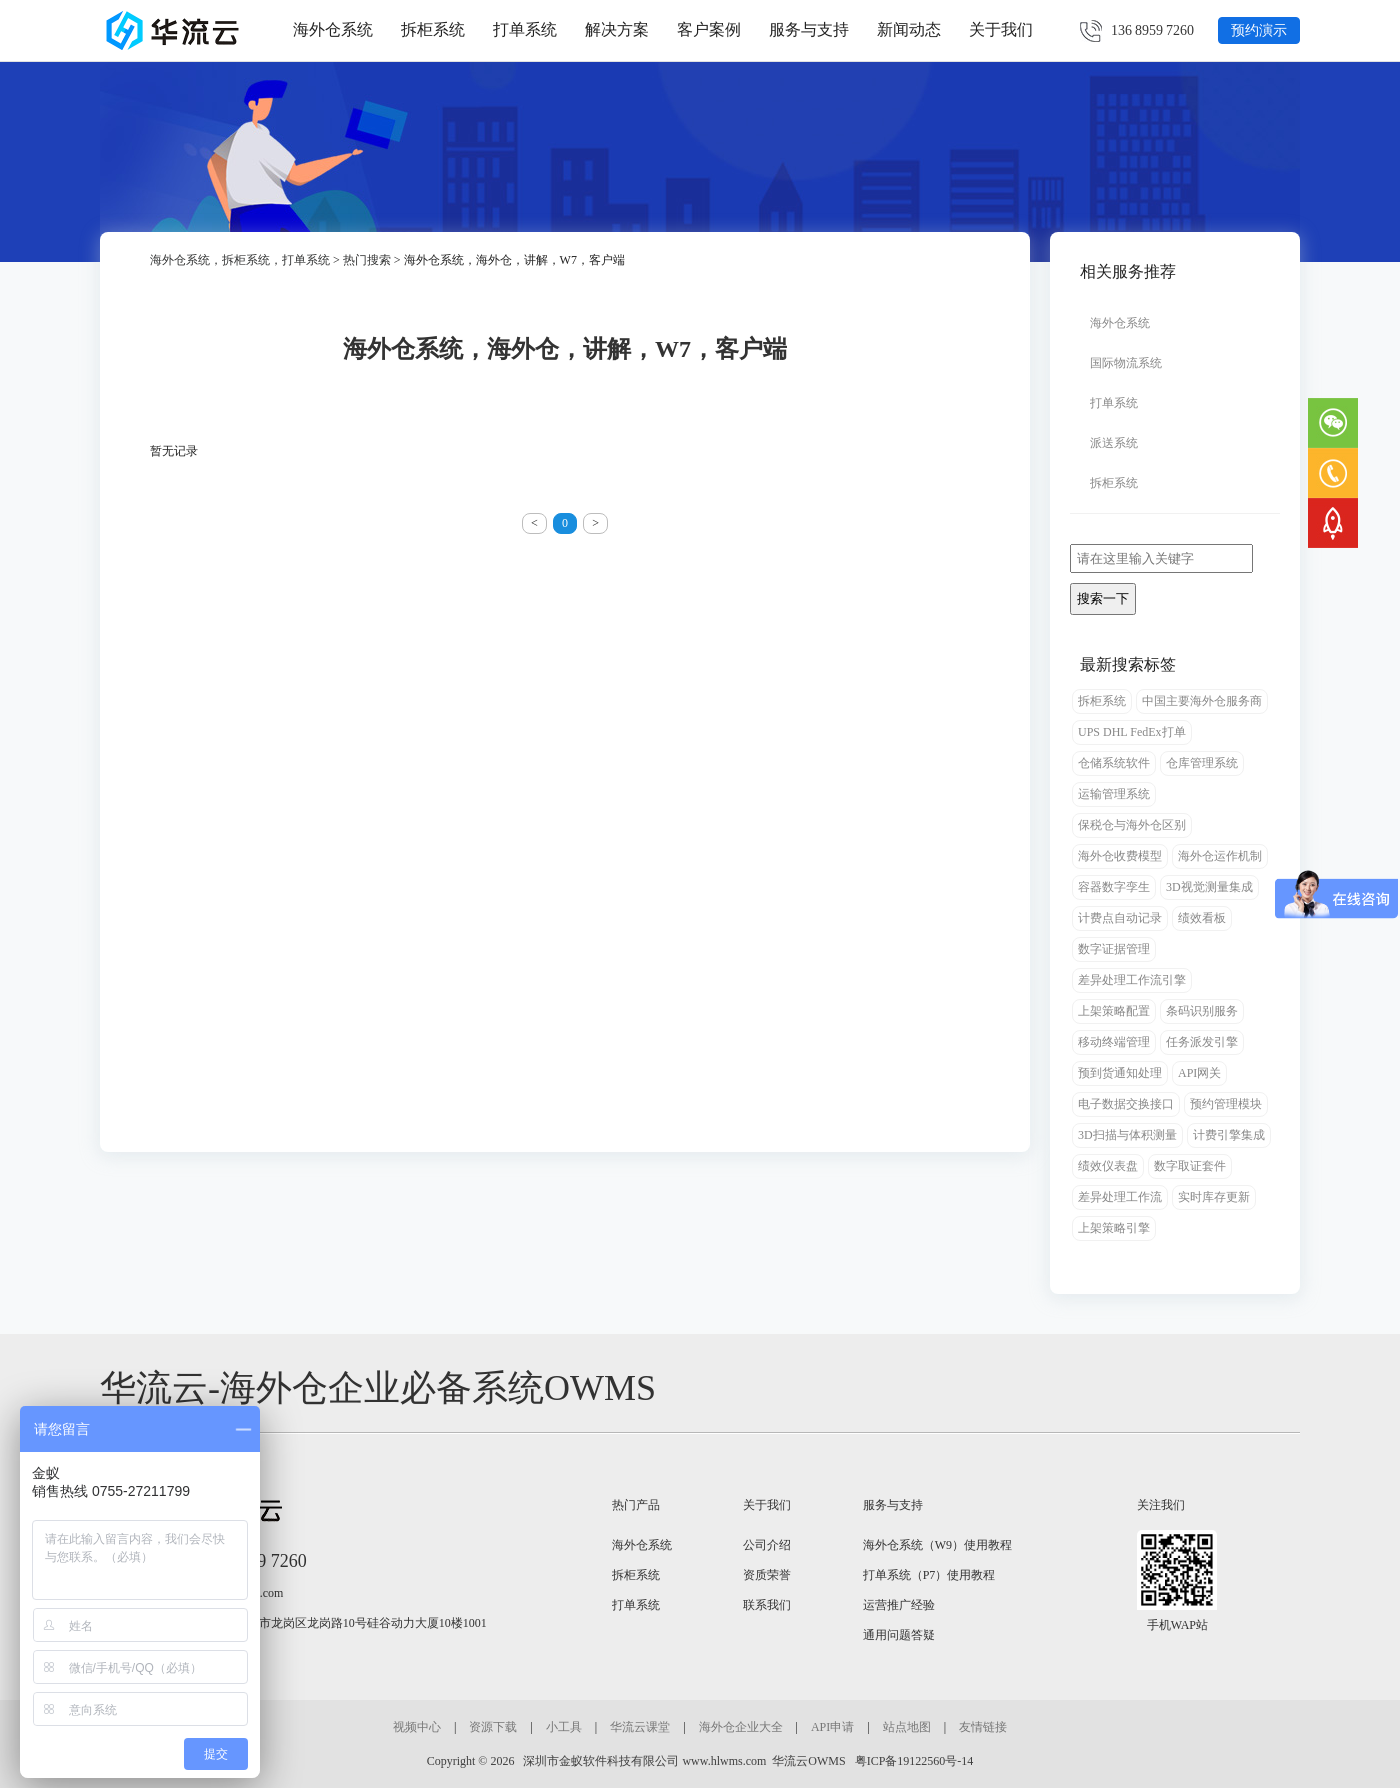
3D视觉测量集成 (1209, 887)
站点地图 (907, 1727)
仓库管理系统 (1202, 763)
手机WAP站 (1177, 1625)
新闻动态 (909, 29)
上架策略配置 (1114, 1011)
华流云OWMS (808, 1761)
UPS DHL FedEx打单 (1132, 732)
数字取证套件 (1190, 1166)
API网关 (1199, 1073)
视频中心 (417, 1727)
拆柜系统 (433, 29)
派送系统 (1114, 443)
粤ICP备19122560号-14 (913, 1761)
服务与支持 (809, 29)
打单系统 (525, 29)
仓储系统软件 (1114, 763)
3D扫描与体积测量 (1127, 1135)
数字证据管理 (1114, 949)
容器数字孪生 (1114, 887)
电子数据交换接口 (1126, 1104)
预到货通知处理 (1120, 1073)
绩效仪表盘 (1108, 1166)
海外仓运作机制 (1220, 856)
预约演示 (1259, 30)
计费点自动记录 (1120, 918)
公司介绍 (767, 1545)
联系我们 (767, 1605)
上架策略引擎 (1114, 1228)
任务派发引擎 (1202, 1042)
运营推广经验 (899, 1605)
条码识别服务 (1202, 1011)
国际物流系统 (1126, 363)
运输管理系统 (1114, 794)
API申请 (832, 1727)
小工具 (564, 1727)
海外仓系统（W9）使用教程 (937, 1545)
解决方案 (617, 29)
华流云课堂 (640, 1727)
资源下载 (493, 1727)
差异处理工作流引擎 (1132, 980)
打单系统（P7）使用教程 (929, 1575)
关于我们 (1001, 29)
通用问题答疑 (899, 1635)
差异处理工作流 (1120, 1197)
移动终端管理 (1114, 1042)
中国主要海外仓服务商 (1202, 701)
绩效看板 (1202, 918)
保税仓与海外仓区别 (1132, 825)
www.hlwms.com (724, 1761)
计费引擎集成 (1229, 1135)
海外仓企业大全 (741, 1727)
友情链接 (983, 1727)
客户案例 (709, 29)
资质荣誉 (767, 1575)
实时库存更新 (1214, 1197)
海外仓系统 (333, 29)
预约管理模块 (1226, 1104)
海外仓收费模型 (1120, 856)
